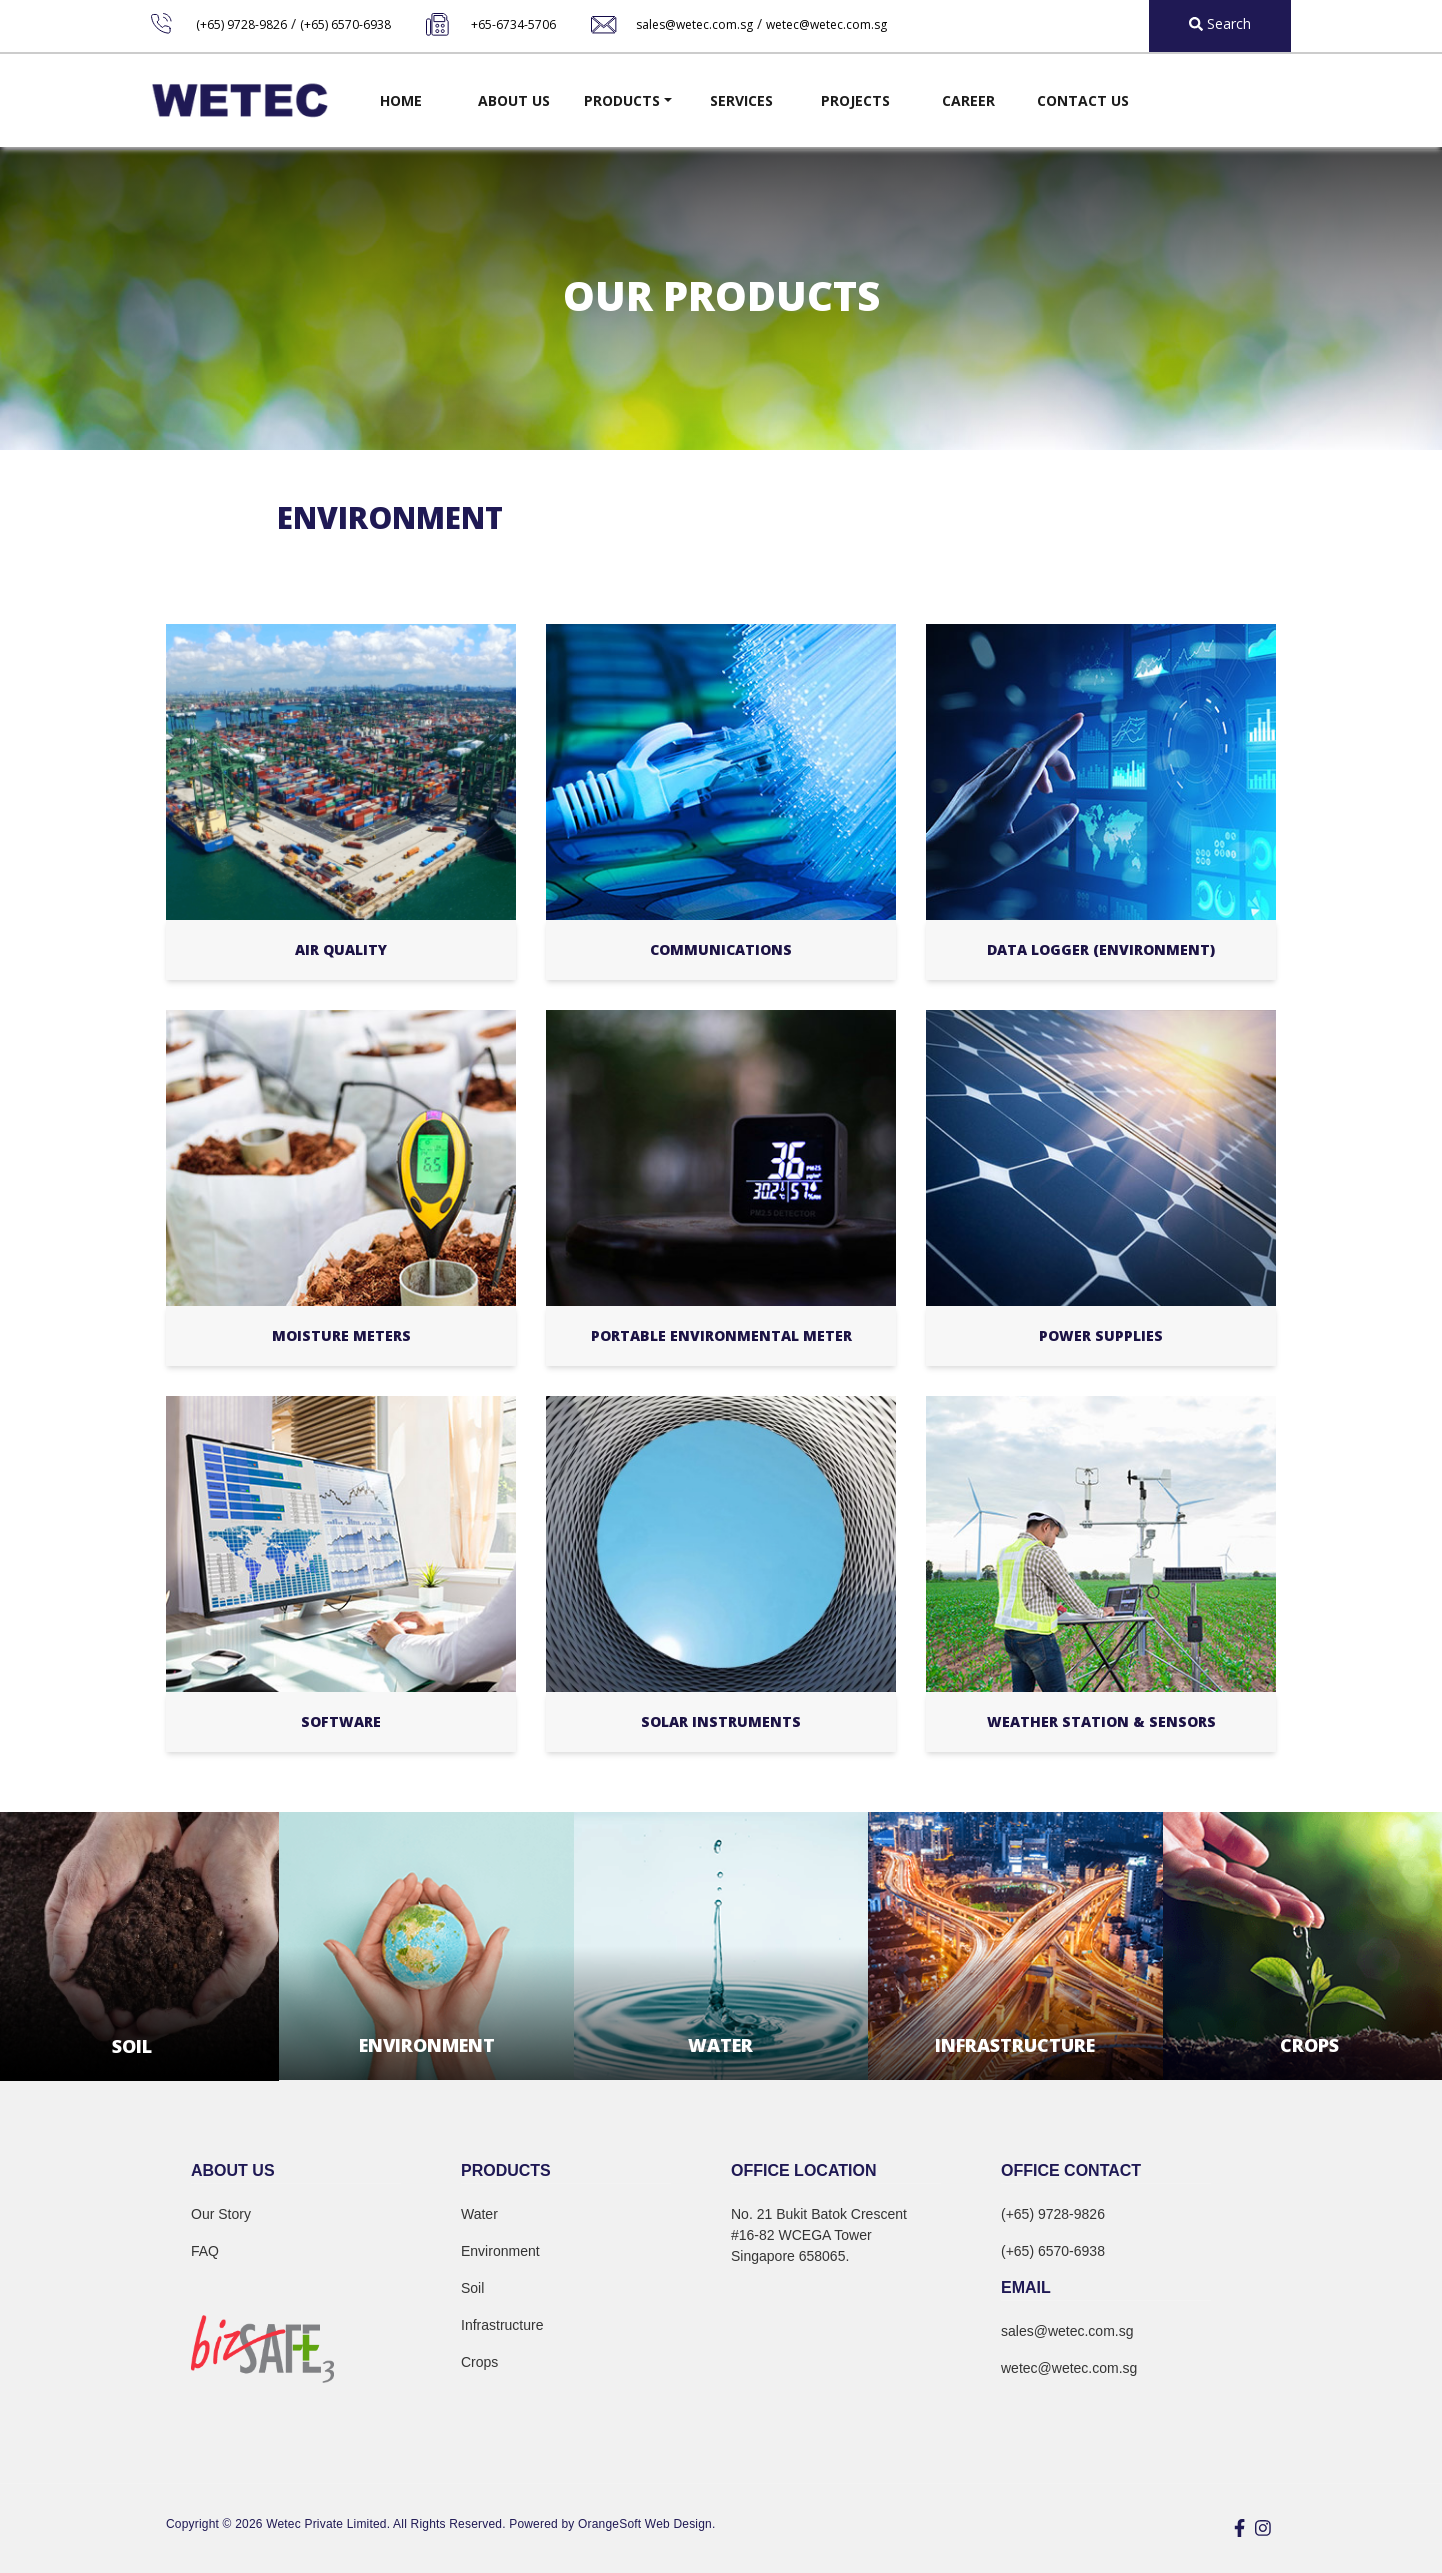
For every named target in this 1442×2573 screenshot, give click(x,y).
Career (968, 100)
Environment (500, 2251)
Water (479, 2214)
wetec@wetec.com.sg (826, 24)
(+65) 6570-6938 (345, 24)
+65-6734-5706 (513, 24)
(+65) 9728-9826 (241, 24)
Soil (472, 2288)
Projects (855, 100)
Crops (479, 2362)
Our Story (221, 2214)
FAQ (205, 2251)
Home (401, 100)
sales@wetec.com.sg (694, 24)
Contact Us (1083, 100)
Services (741, 100)
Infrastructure (502, 2325)
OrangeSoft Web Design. (646, 2524)
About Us (514, 100)
